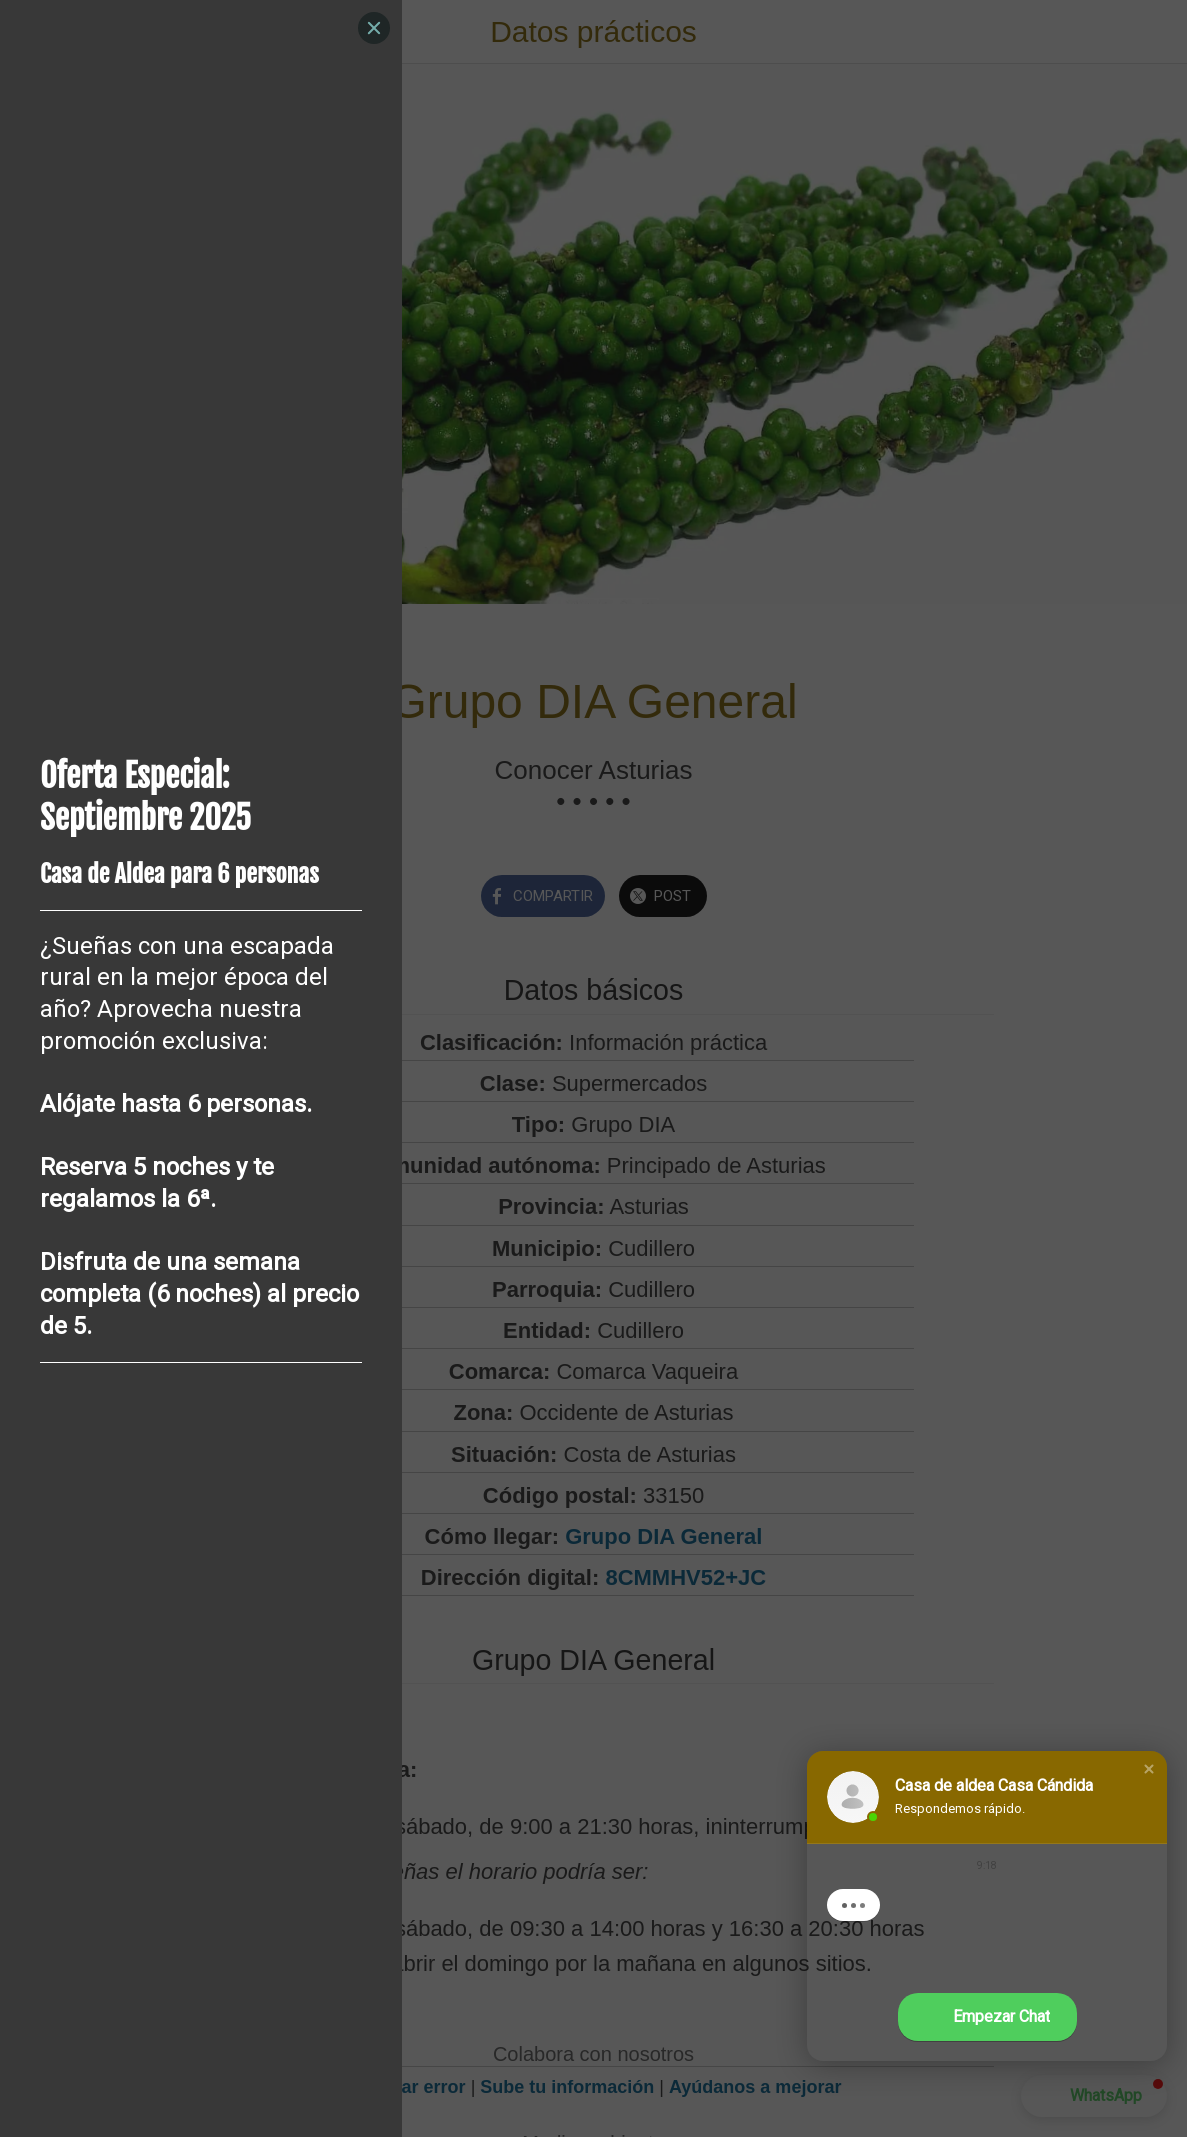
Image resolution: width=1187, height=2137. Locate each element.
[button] (1149, 1769)
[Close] (374, 28)
